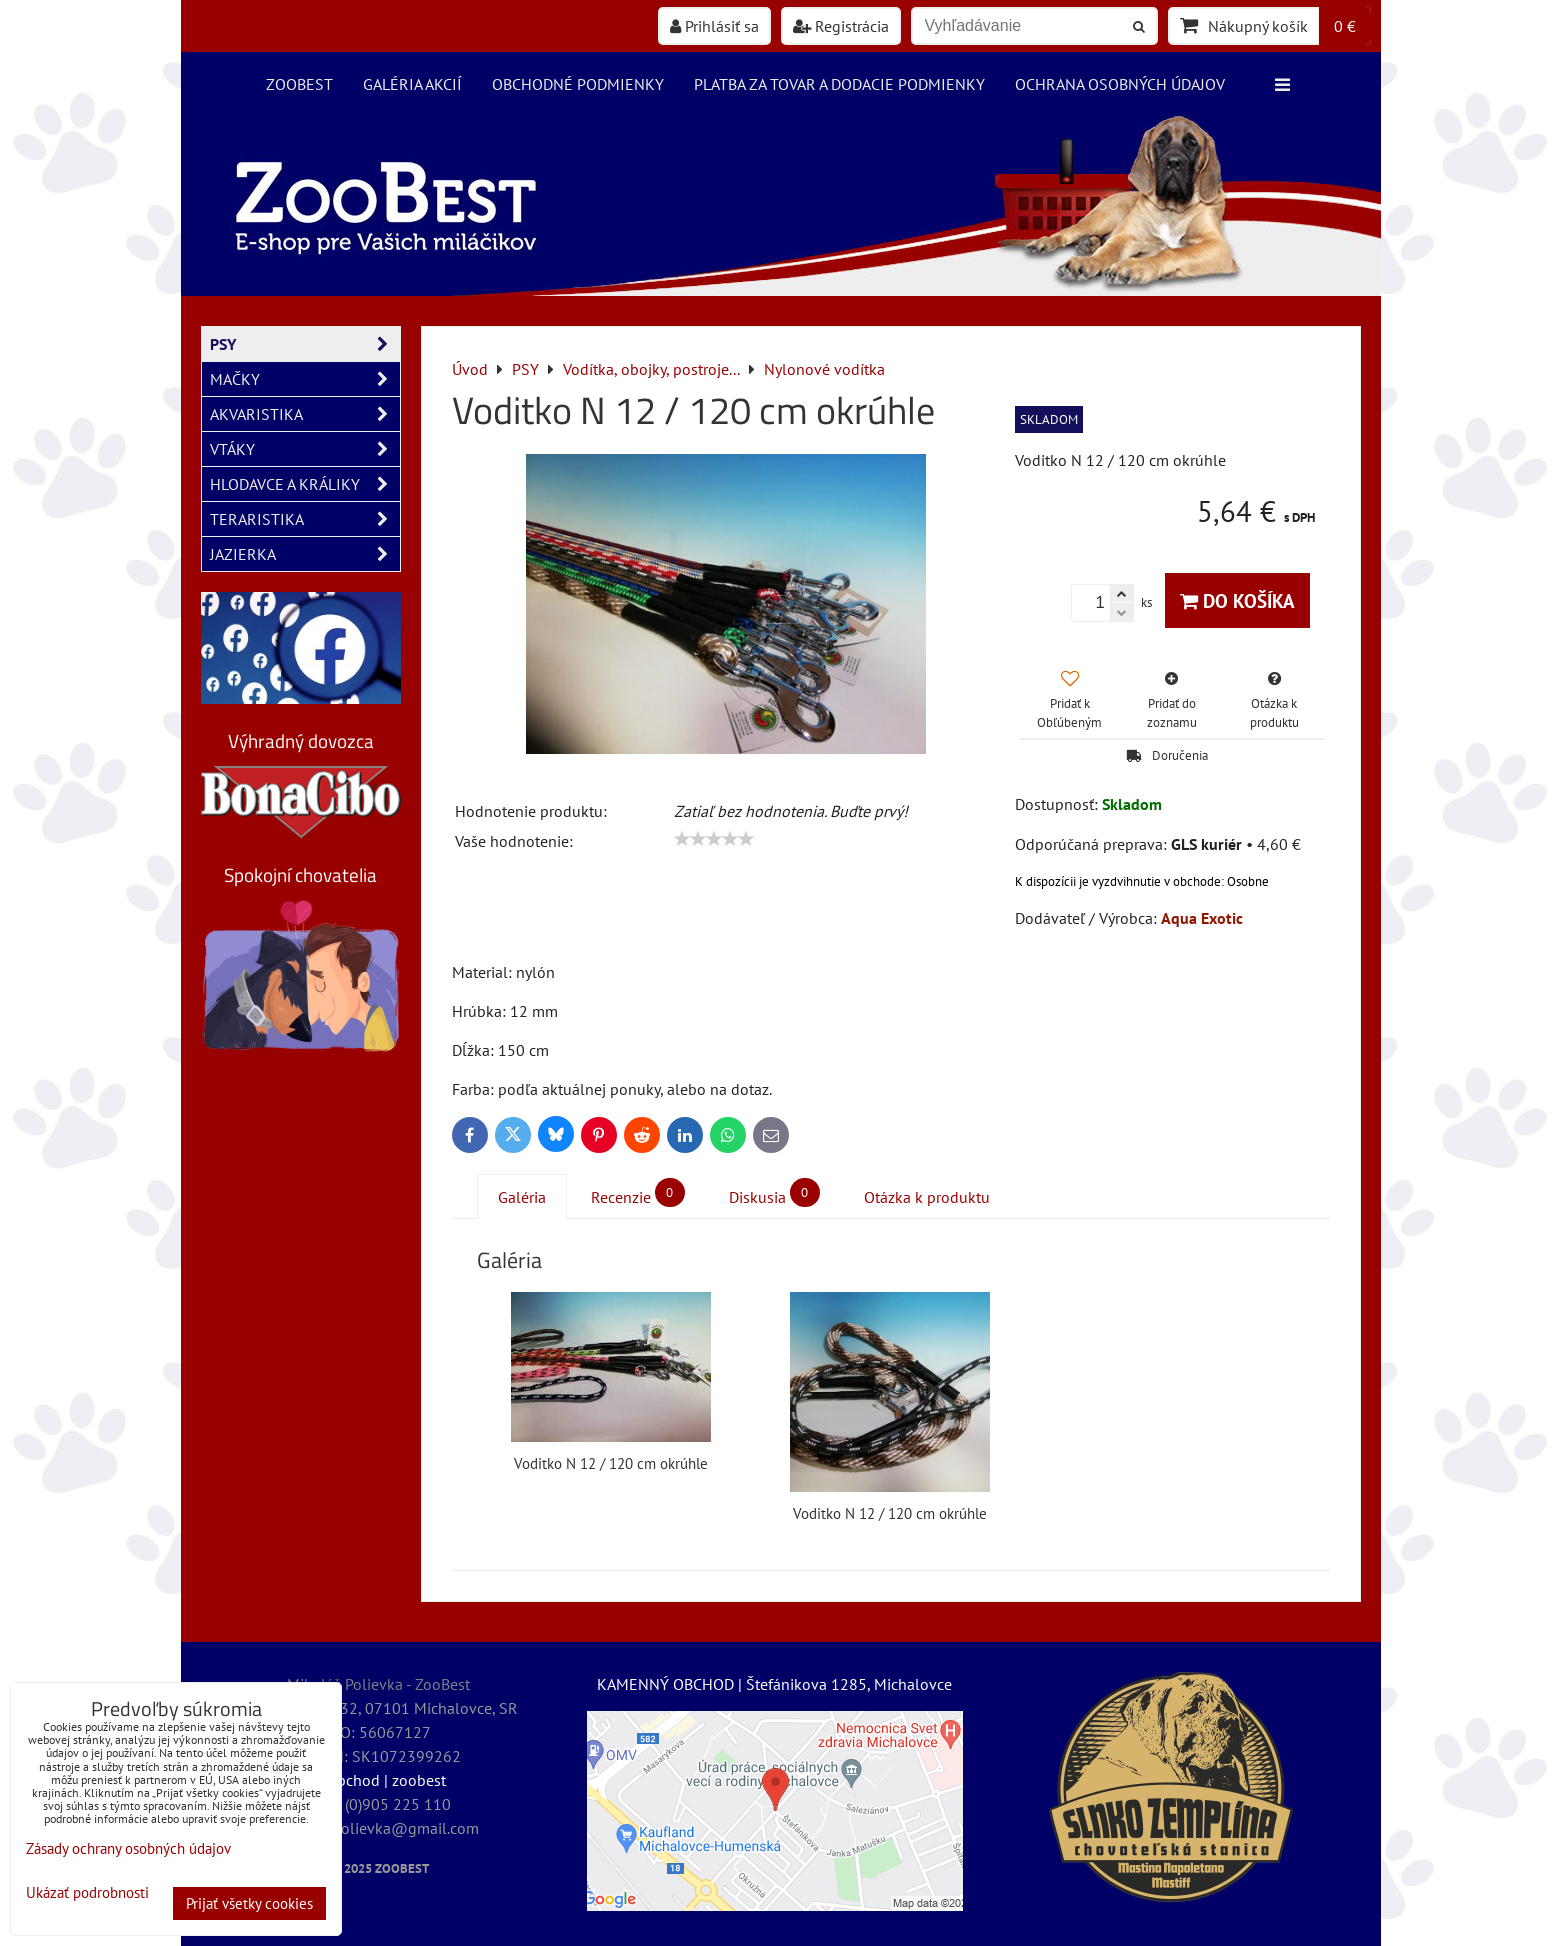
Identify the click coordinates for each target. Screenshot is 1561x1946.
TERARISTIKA (305, 519)
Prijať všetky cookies (249, 1903)
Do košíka (1237, 600)
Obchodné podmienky (578, 84)
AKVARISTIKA (305, 414)
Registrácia (841, 26)
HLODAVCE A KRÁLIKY (305, 484)
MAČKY (305, 379)
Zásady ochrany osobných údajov (128, 1848)
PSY (305, 344)
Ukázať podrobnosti (87, 1893)
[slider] (714, 839)
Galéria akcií (412, 84)
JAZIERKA (305, 554)
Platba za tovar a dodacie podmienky (839, 84)
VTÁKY (305, 449)
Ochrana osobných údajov (1120, 84)
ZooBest (299, 84)
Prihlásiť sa (714, 26)
